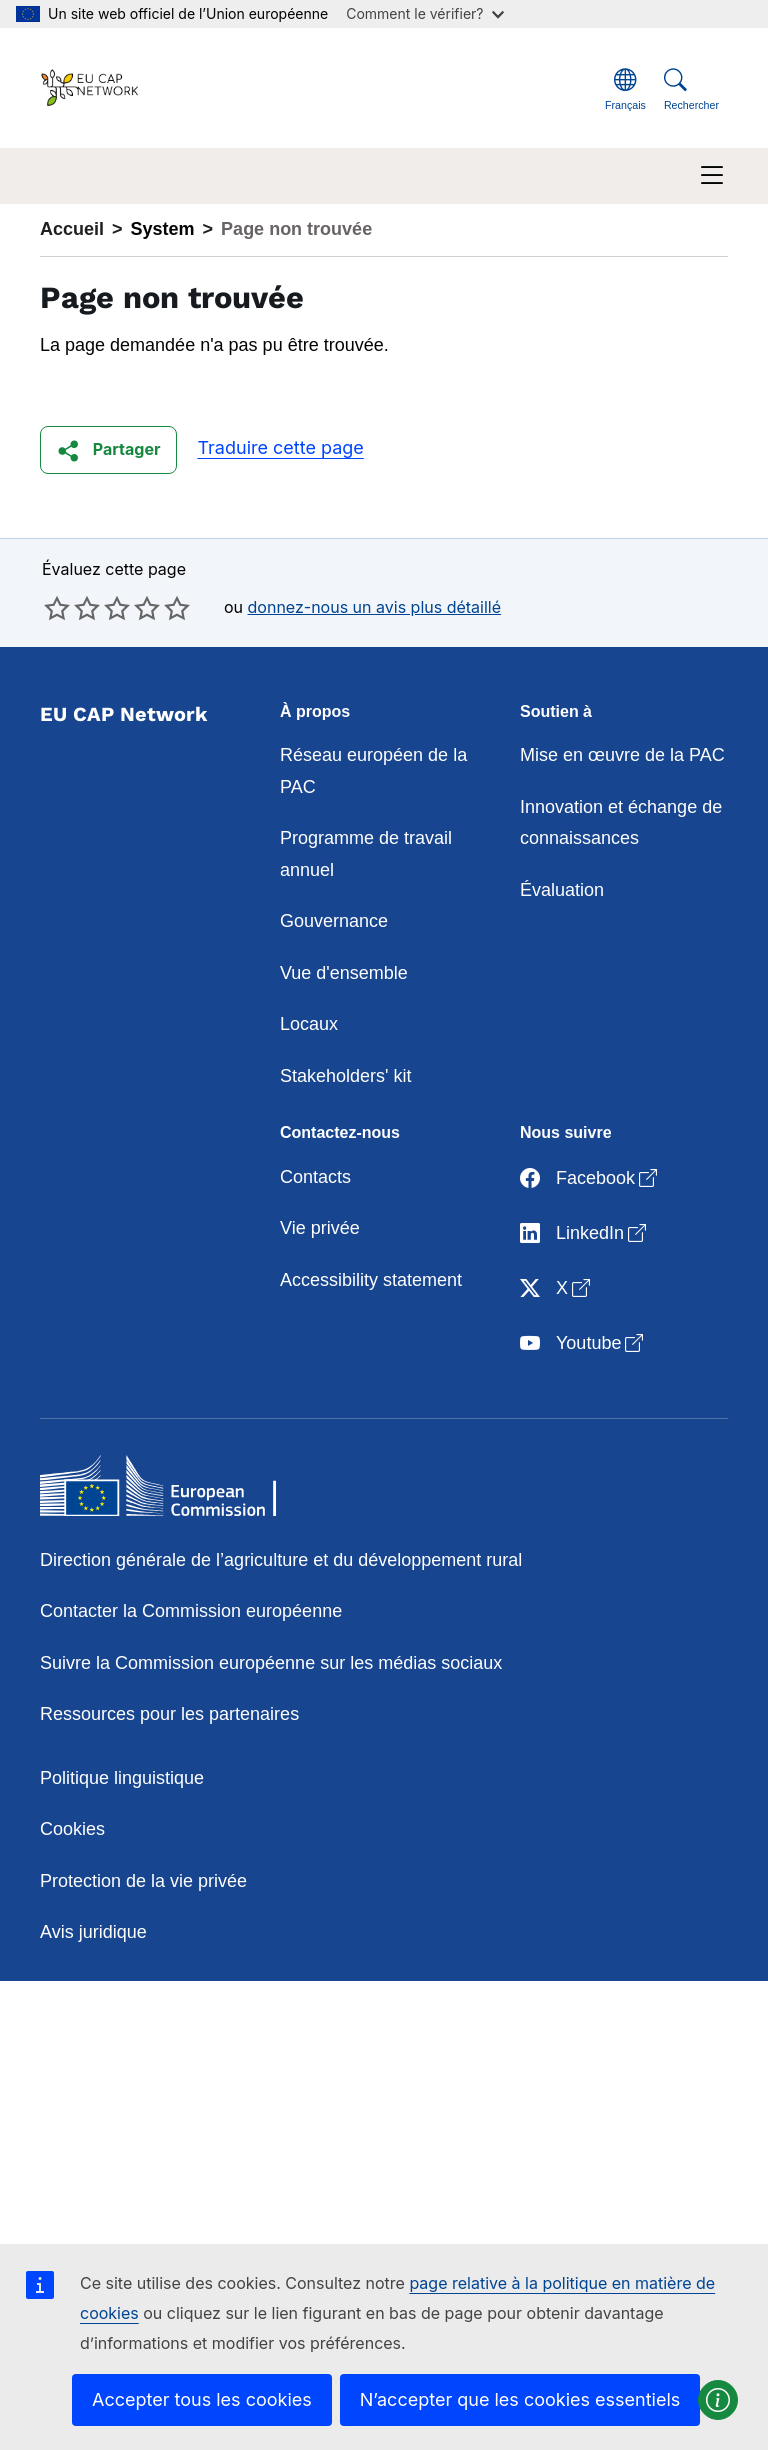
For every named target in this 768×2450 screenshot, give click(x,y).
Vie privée (320, 1228)
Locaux (309, 1024)
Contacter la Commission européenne (191, 1611)
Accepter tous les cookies (202, 2399)
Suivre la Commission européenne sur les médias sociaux (271, 1663)
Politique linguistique (122, 1778)
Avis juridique (93, 1932)
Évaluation (562, 890)
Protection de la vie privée (143, 1881)
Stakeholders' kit (346, 1076)
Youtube (583, 1344)
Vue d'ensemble (344, 973)
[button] (108, 450)
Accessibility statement (371, 1280)
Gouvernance (334, 921)
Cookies (72, 1829)
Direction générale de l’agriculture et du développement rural (281, 1560)
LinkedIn (585, 1234)
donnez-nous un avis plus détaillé (374, 607)
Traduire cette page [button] (280, 447)
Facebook (590, 1179)
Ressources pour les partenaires (169, 1714)
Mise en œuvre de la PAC (622, 755)
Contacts (315, 1177)
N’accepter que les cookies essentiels (520, 2399)
